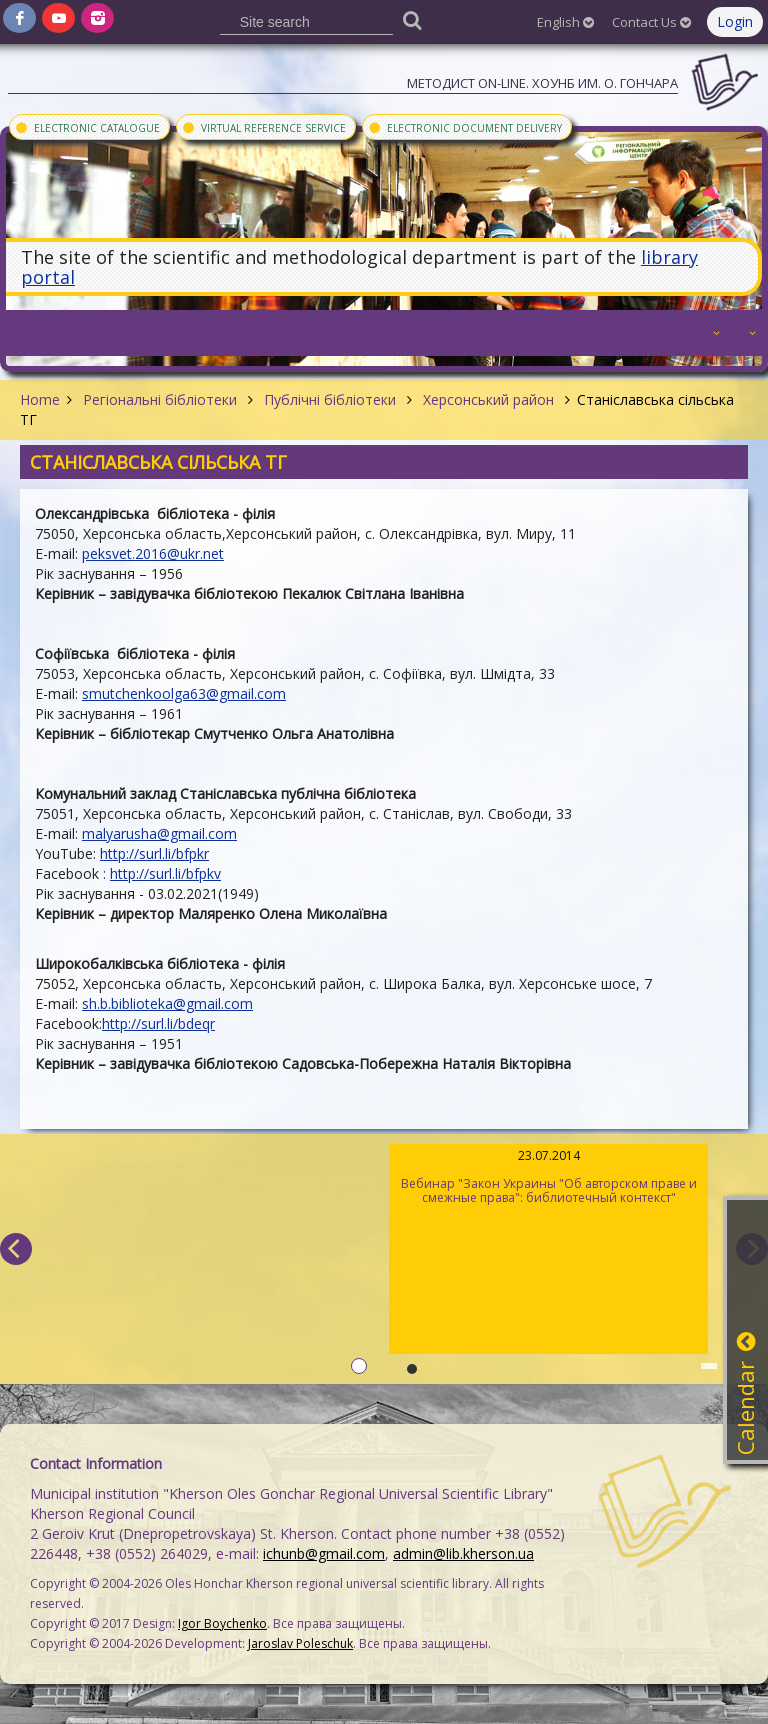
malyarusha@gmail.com (159, 833)
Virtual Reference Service (263, 127)
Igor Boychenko (222, 1623)
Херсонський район (488, 399)
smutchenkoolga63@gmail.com (184, 693)
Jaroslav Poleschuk (300, 1643)
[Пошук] (412, 19)
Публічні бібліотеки (330, 399)
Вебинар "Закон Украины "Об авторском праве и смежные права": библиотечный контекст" (548, 1176)
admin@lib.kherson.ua (463, 1553)
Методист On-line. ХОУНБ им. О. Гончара (542, 83)
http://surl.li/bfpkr (154, 853)
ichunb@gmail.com (324, 1553)
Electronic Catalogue (87, 127)
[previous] (16, 1249)
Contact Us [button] (651, 22)
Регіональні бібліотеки (160, 399)
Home (40, 399)
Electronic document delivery (464, 127)
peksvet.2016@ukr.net (153, 553)
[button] (714, 333)
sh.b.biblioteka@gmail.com (167, 1003)
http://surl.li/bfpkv (165, 873)
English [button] (565, 22)
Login (735, 21)
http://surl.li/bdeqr (158, 1023)
